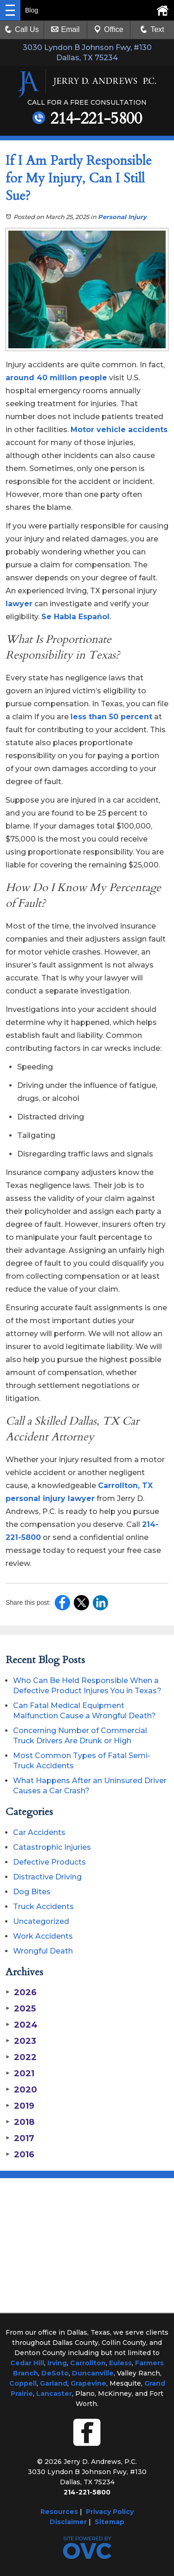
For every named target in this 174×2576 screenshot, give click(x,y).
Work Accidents (43, 1936)
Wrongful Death (43, 1951)
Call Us (22, 29)
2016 (20, 2154)
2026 (21, 1992)
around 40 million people (56, 377)
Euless (120, 2363)
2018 (20, 2122)
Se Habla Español (75, 616)
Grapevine (88, 2383)
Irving (57, 2363)
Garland (53, 2383)
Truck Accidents (43, 1906)
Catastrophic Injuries (52, 1847)
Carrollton (88, 2363)
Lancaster (54, 2393)
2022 (21, 2057)
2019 (20, 2106)
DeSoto (55, 2373)
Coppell (23, 2383)
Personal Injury (122, 216)
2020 (21, 2089)
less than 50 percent (111, 716)
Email (65, 29)
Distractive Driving (47, 1876)
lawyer (19, 603)
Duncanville (93, 2373)
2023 (21, 2041)
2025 (21, 2008)
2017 (20, 2138)
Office (108, 29)
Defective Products (49, 1862)
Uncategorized (41, 1921)
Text (157, 29)
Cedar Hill (27, 2363)
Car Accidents (39, 1832)
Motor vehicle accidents (119, 429)
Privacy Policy (110, 2511)
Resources (59, 2511)
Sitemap (109, 2522)
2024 (22, 2024)
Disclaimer (68, 2522)
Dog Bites (32, 1891)
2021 (20, 2073)
